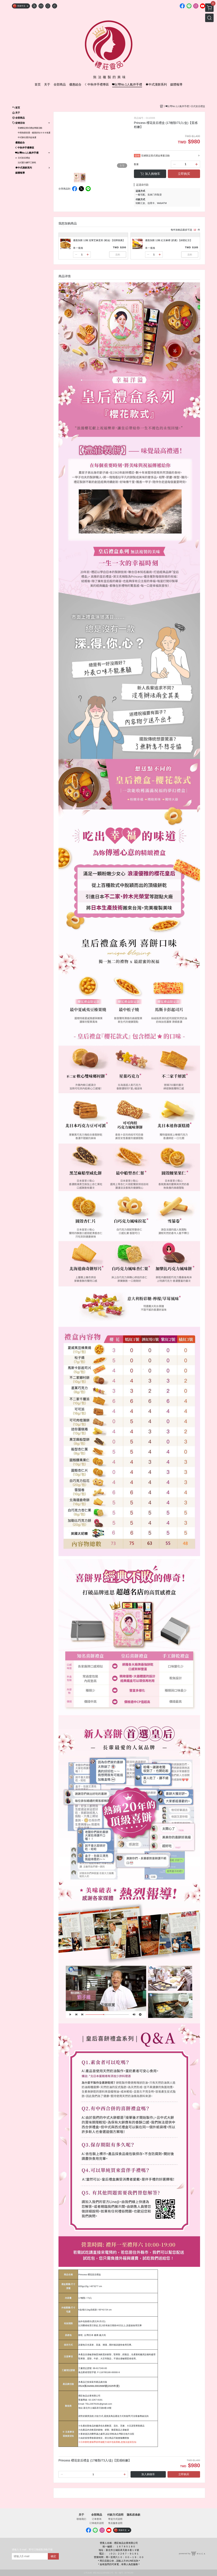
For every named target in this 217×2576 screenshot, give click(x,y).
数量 (136, 164)
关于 (81, 2514)
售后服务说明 (115, 2523)
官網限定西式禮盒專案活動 (30, 128)
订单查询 (96, 2519)
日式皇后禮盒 (24, 158)
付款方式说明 (115, 2514)
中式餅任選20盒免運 (27, 137)
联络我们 (81, 2519)
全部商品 (96, 2514)
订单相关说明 (97, 2523)
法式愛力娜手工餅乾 (27, 162)
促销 (137, 155)
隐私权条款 (133, 2514)
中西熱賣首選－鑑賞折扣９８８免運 (34, 133)
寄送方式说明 (115, 2519)
